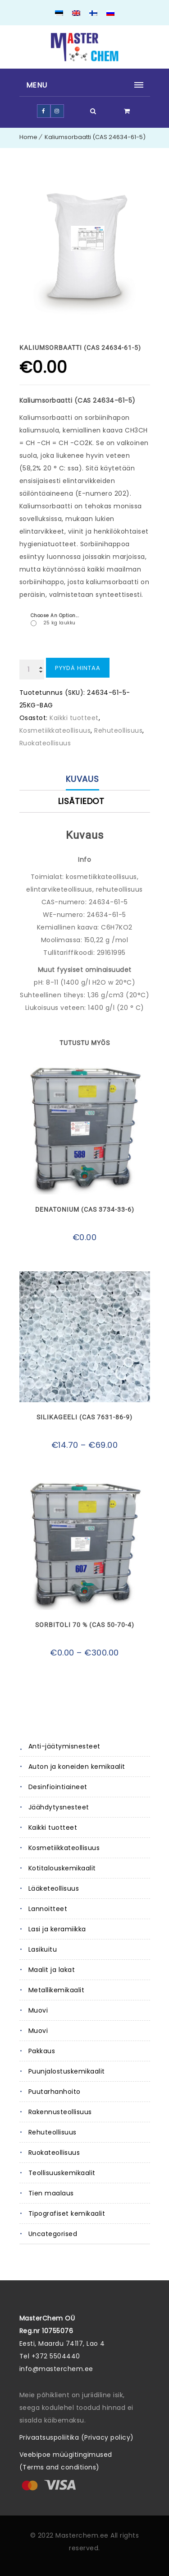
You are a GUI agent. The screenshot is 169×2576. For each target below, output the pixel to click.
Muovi (38, 2010)
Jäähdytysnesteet (58, 1807)
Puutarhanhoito (54, 2091)
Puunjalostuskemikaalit (66, 2071)
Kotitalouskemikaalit (62, 1868)
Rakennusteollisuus (60, 2111)
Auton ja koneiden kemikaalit (76, 1766)
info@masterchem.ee (56, 2368)
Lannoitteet (48, 1908)
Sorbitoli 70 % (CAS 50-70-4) (84, 1624)
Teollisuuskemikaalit (62, 2172)
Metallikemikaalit (56, 1990)
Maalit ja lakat (51, 1969)
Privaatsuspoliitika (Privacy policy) (76, 2437)
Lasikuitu (42, 1949)
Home (28, 137)
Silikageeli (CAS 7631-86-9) (84, 1417)
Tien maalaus (51, 2193)
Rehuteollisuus (52, 2132)
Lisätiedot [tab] (81, 801)
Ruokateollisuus (54, 2152)
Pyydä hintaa (77, 668)
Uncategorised (53, 2233)
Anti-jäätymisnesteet (64, 1746)
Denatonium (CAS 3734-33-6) (84, 1209)
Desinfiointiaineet (57, 1786)
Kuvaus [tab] (83, 779)
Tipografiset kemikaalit (66, 2213)
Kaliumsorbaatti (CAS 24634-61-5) (95, 137)
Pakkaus (41, 2050)
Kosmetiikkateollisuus (64, 1847)
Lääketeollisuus (53, 1888)
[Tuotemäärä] (31, 669)
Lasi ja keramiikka (57, 1929)
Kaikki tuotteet (53, 1827)
